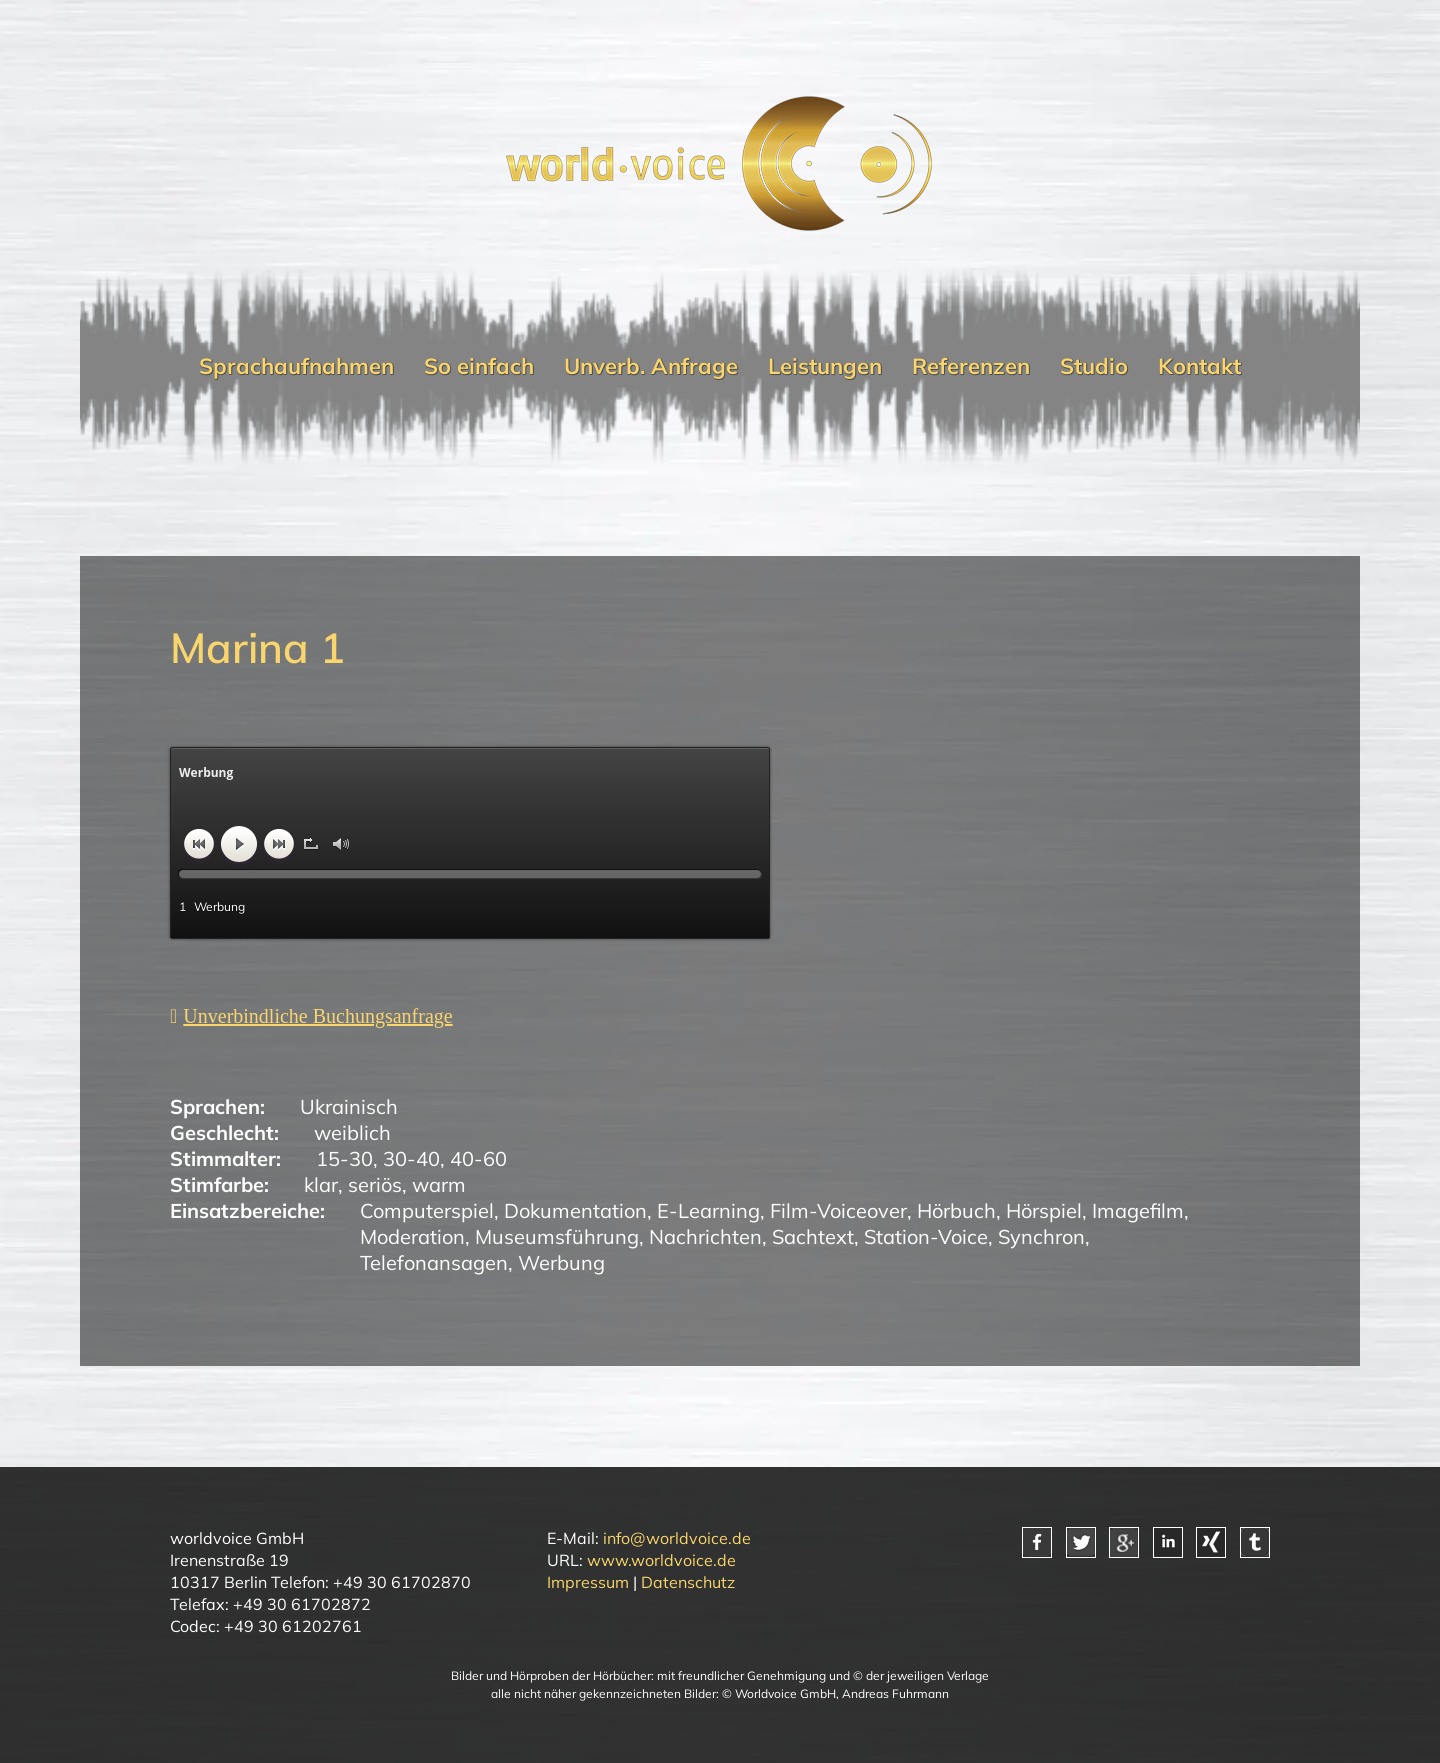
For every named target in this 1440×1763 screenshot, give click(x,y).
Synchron (1041, 1236)
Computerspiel (427, 1210)
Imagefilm (1138, 1210)
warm (439, 1184)
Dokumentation (575, 1210)
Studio (1094, 366)
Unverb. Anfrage (651, 366)
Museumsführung (557, 1236)
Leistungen (825, 366)
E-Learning (708, 1210)
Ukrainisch (349, 1106)
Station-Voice (926, 1236)
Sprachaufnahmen (296, 366)
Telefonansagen (434, 1262)
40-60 (478, 1158)
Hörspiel (1044, 1210)
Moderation (412, 1236)
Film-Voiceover (838, 1210)
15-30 (344, 1158)
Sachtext (813, 1236)
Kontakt (1199, 366)
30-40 (411, 1158)
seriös (375, 1184)
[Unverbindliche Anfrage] (311, 1016)
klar (321, 1184)
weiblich (352, 1132)
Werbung (561, 1262)
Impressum (588, 1582)
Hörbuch (956, 1210)
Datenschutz (688, 1582)
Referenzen (971, 366)
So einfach (479, 366)
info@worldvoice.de (677, 1538)
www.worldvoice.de (661, 1560)
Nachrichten (705, 1236)
